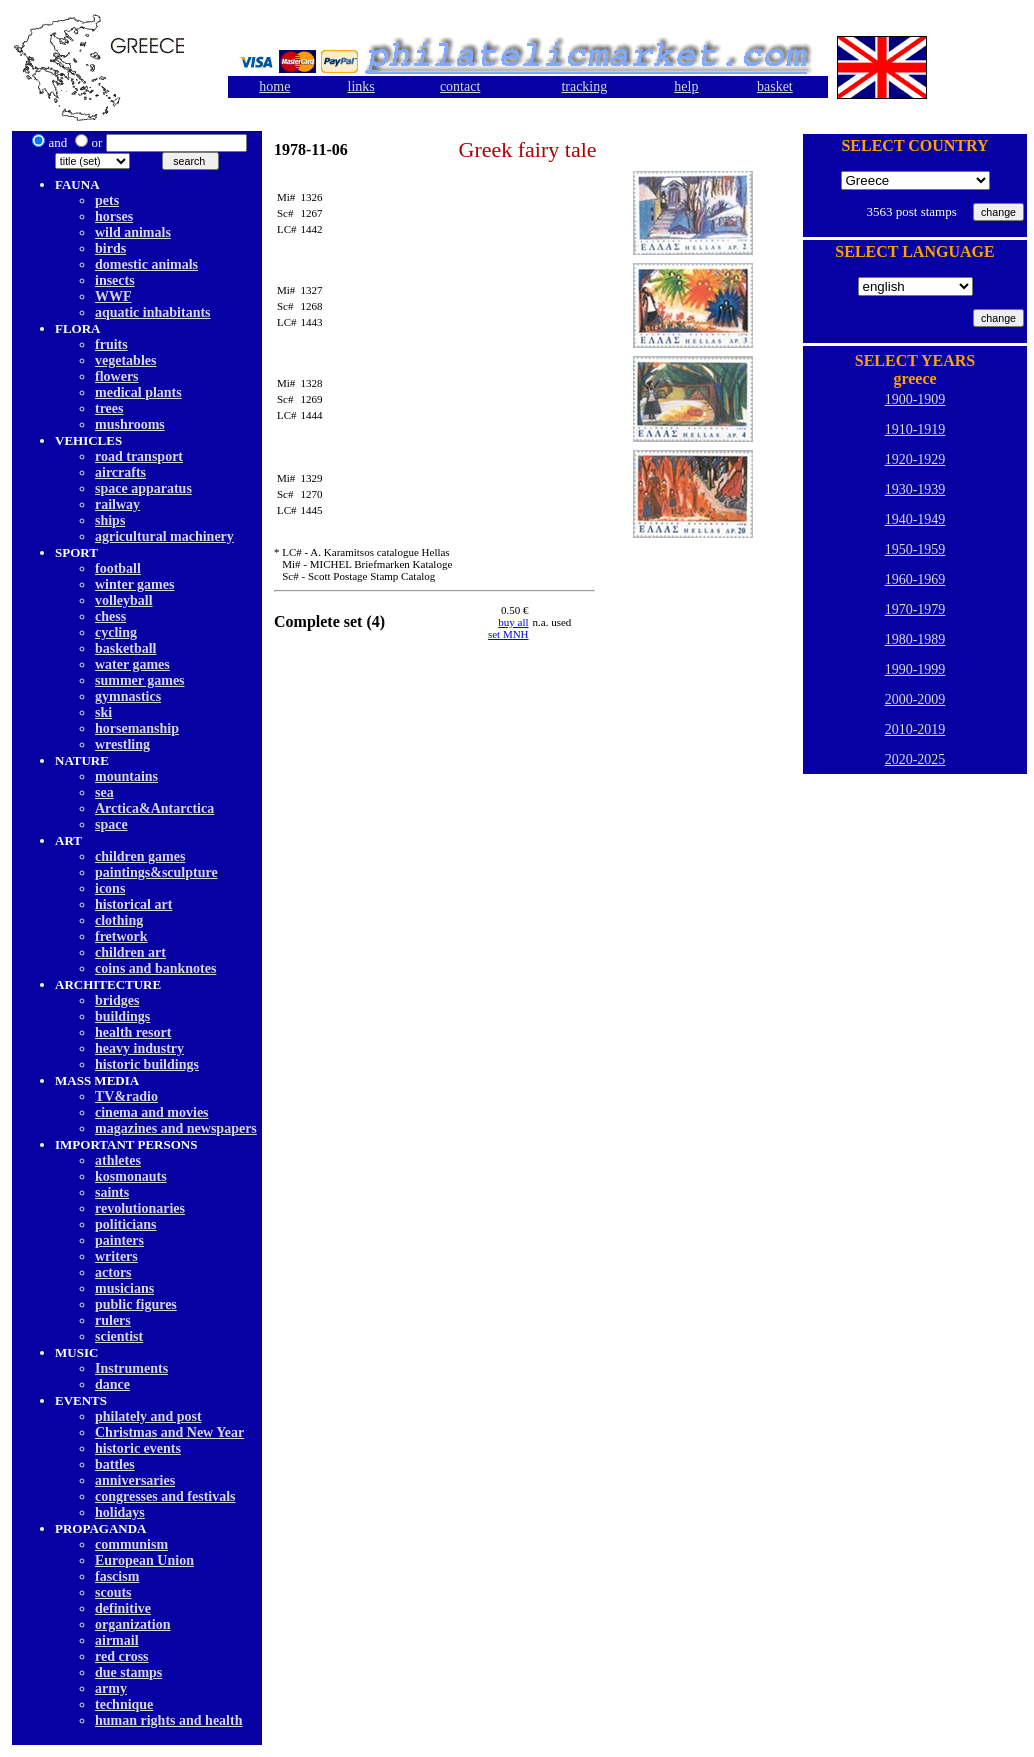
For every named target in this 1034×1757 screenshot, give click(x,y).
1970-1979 (915, 609)
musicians (124, 1288)
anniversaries (135, 1480)
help (686, 86)
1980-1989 (915, 639)
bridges (117, 1000)
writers (116, 1256)
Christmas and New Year (169, 1432)
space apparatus (143, 488)
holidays (120, 1512)
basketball (125, 648)
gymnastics (128, 696)
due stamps (128, 1672)
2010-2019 (915, 729)
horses (114, 216)
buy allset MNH (508, 628)
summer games (140, 680)
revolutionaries (140, 1208)
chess (110, 616)
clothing (119, 920)
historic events (138, 1448)
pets (107, 200)
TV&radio (126, 1096)
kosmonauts (131, 1176)
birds (110, 248)
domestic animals (146, 264)
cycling (116, 632)
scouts (113, 1592)
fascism (117, 1576)
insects (115, 280)
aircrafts (120, 472)
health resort (133, 1032)
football (118, 568)
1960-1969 (915, 579)
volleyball (124, 600)
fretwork (121, 936)
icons (110, 888)
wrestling (122, 744)
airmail (117, 1640)
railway (117, 504)
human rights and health (168, 1720)
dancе (112, 1384)
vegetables (125, 360)
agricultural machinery (164, 536)
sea (104, 792)
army (111, 1688)
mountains (126, 776)
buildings (122, 1016)
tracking (584, 86)
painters (119, 1240)
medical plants (138, 392)
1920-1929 (915, 459)
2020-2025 (915, 759)
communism (131, 1544)
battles (115, 1464)
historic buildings (147, 1064)
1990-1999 (915, 669)
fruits (111, 344)
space (111, 824)
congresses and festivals (165, 1496)
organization (132, 1624)
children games (140, 856)
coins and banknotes (155, 968)
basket (775, 86)
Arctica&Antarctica (154, 808)
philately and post (148, 1416)
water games (132, 664)
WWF (113, 296)
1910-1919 (915, 429)
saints (112, 1192)
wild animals (133, 232)
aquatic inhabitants (153, 312)
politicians (125, 1224)
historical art (133, 904)
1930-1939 (915, 489)
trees (109, 408)
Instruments (131, 1368)
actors (113, 1272)
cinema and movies (152, 1112)
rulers (113, 1320)
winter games (134, 584)
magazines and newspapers (176, 1128)
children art (130, 952)
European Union (144, 1560)
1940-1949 (915, 519)
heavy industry (139, 1048)
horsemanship (137, 728)
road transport (139, 456)
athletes (118, 1160)
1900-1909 (915, 399)
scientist (119, 1336)
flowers (117, 376)
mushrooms (130, 424)
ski (103, 712)
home (274, 86)
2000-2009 (915, 699)
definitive (123, 1608)
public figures (136, 1304)
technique (124, 1704)
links (361, 86)
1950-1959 (915, 549)
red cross (122, 1656)
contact (460, 86)
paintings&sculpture (156, 872)
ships (110, 520)
